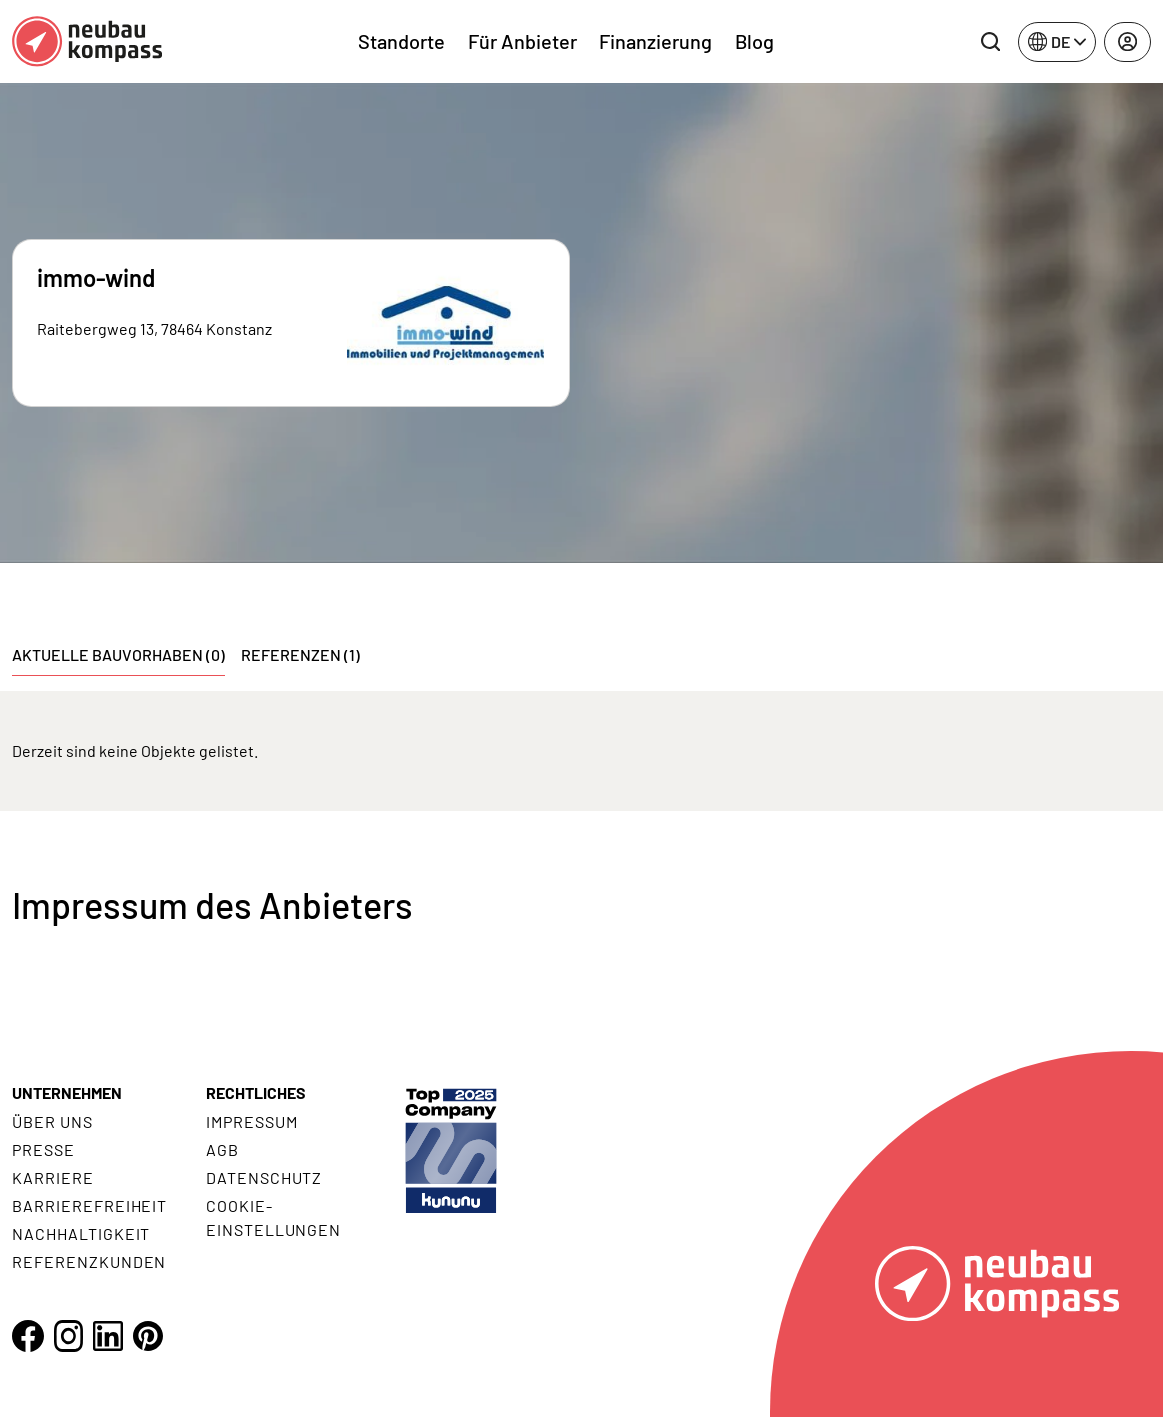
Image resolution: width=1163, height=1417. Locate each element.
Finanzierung (655, 41)
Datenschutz (264, 1177)
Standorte (401, 41)
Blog (754, 41)
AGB (222, 1149)
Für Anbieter (522, 41)
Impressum (252, 1121)
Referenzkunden (89, 1261)
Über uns (52, 1121)
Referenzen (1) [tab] (300, 654)
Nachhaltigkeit (81, 1233)
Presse (43, 1149)
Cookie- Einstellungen (273, 1217)
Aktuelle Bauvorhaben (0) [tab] (118, 654)
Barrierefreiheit (89, 1205)
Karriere (53, 1177)
